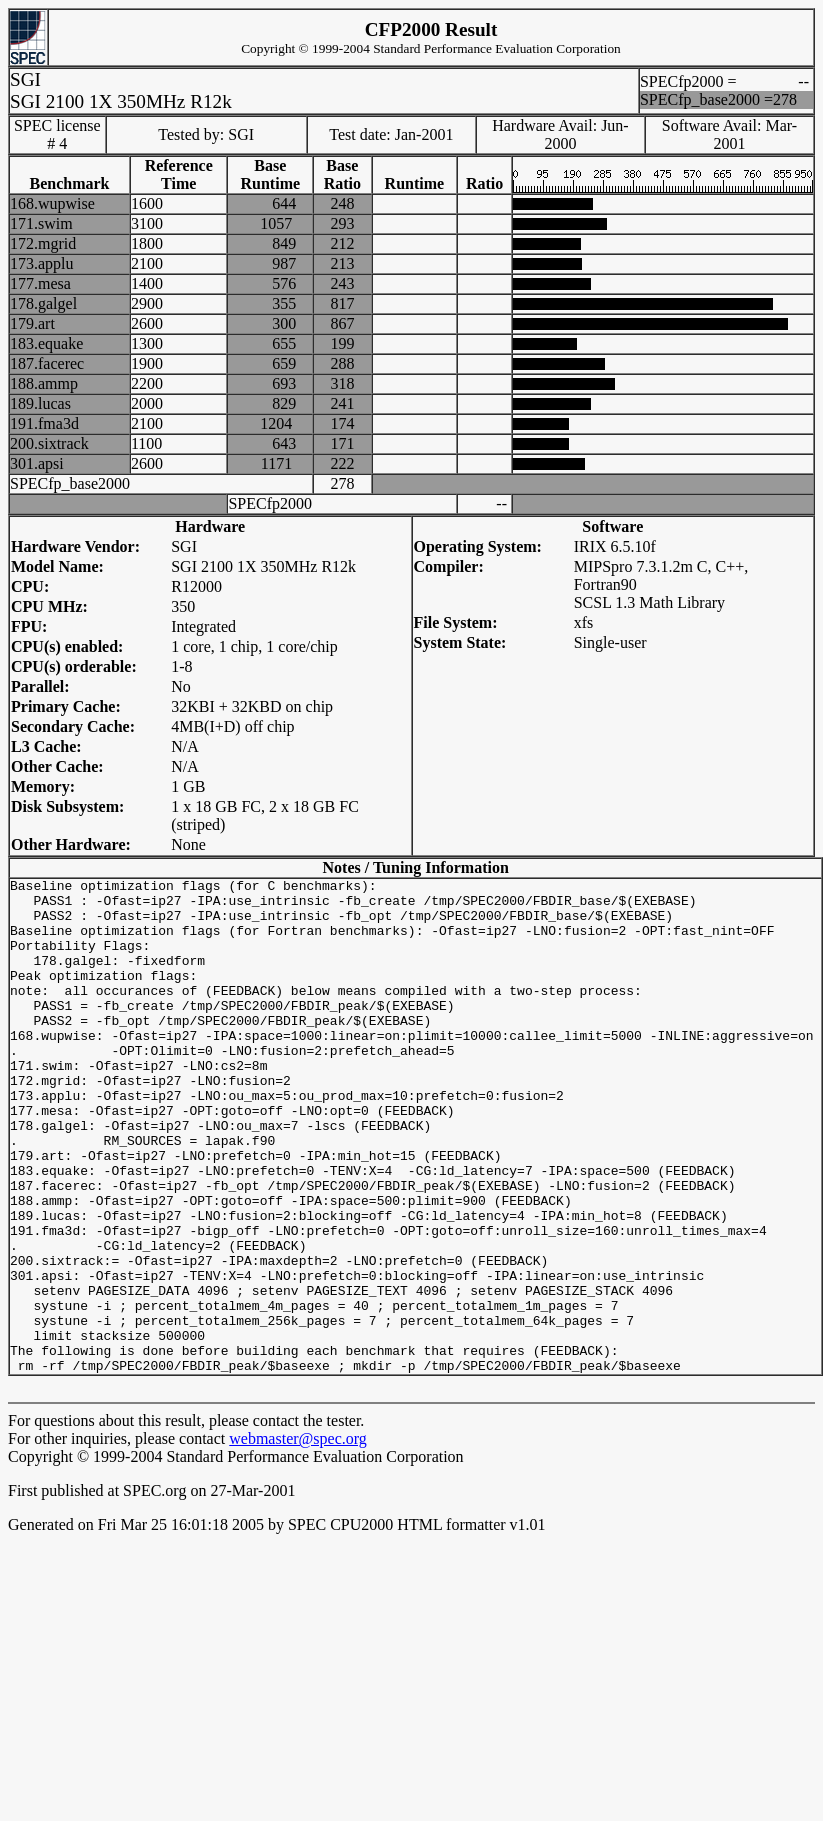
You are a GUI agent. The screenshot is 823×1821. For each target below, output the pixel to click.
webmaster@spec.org (298, 1537)
